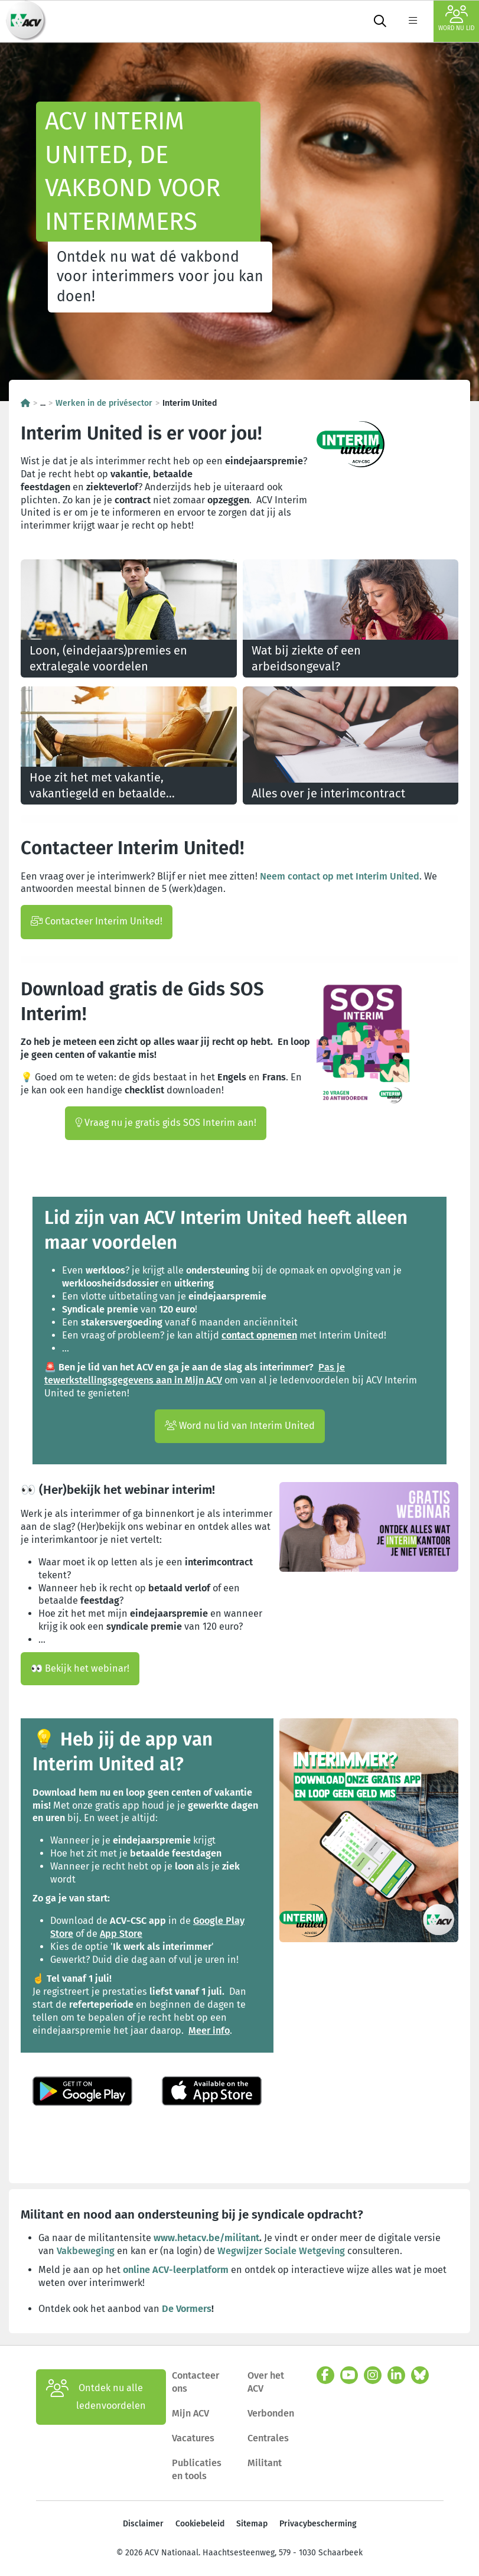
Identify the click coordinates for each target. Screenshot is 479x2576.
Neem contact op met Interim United (339, 876)
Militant (264, 2462)
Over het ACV (265, 2382)
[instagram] (373, 2375)
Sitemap (252, 2524)
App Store (121, 1933)
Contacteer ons (195, 2382)
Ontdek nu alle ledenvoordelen (96, 2397)
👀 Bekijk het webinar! (80, 1668)
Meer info (209, 2030)
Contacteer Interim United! (96, 921)
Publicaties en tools (196, 2469)
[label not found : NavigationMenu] (413, 21)
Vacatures (193, 2438)
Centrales (268, 2438)
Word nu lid (456, 18)
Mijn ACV (190, 2413)
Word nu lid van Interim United (240, 1425)
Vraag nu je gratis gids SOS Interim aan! (165, 1122)
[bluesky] (420, 2375)
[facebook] (325, 2375)
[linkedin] (396, 2375)
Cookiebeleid (199, 2524)
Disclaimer (143, 2524)
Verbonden (270, 2413)
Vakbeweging (87, 2250)
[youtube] (349, 2375)
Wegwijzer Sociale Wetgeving (282, 2250)
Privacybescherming (318, 2524)
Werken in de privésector (104, 403)
